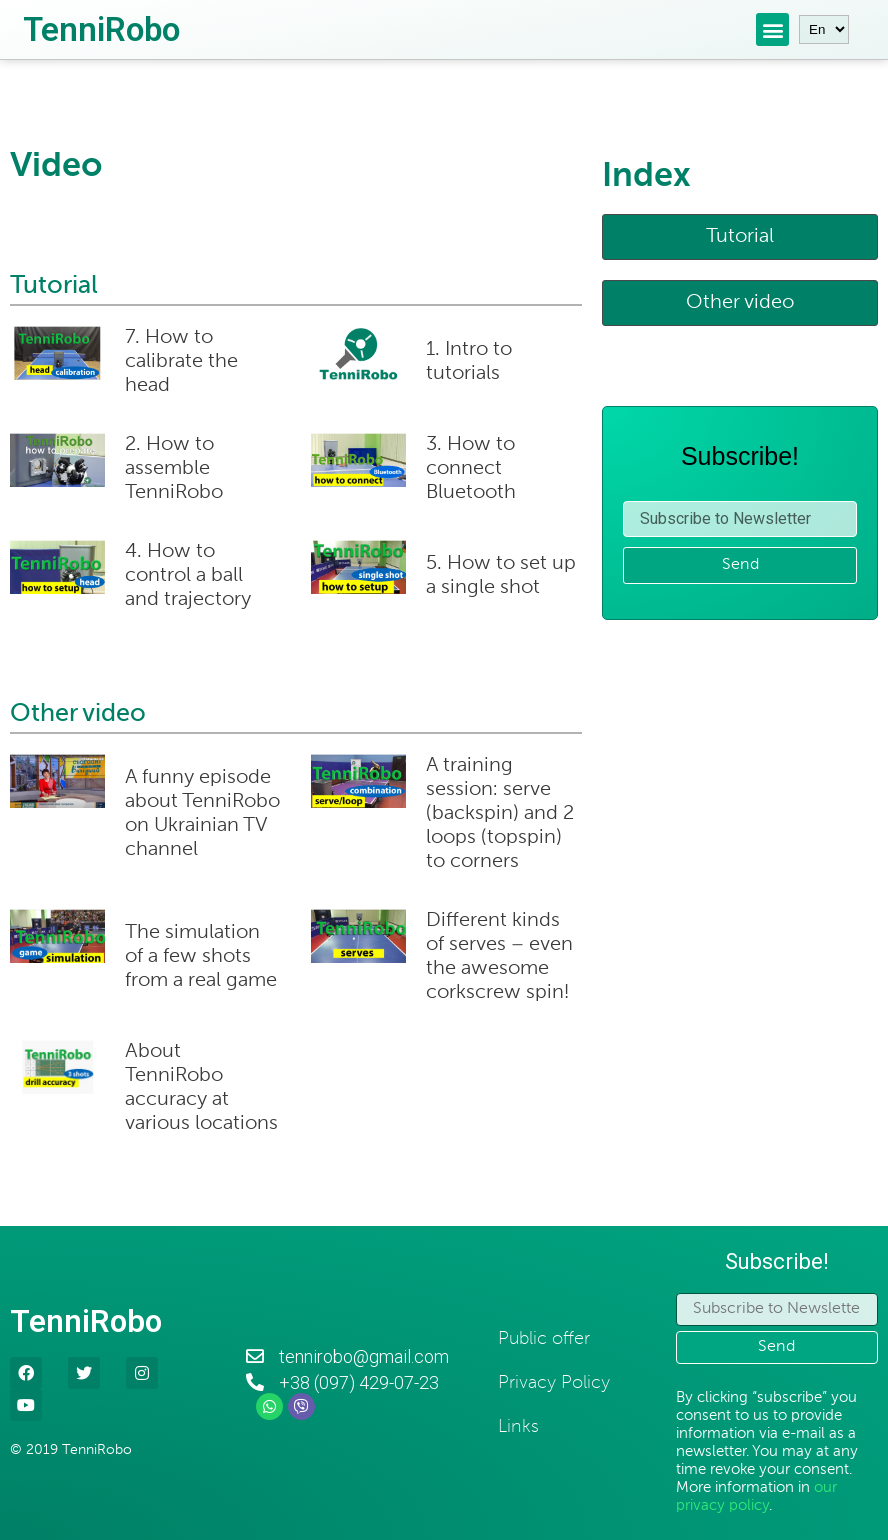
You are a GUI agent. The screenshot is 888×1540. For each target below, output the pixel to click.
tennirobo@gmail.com (364, 1356)
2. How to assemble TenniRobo (174, 469)
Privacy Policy (554, 1383)
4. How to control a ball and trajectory (188, 576)
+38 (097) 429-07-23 (359, 1382)
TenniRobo (101, 29)
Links (518, 1427)
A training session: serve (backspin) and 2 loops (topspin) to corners (500, 814)
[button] (740, 237)
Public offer (544, 1339)
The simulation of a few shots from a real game (201, 957)
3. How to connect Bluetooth (471, 469)
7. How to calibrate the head (181, 362)
